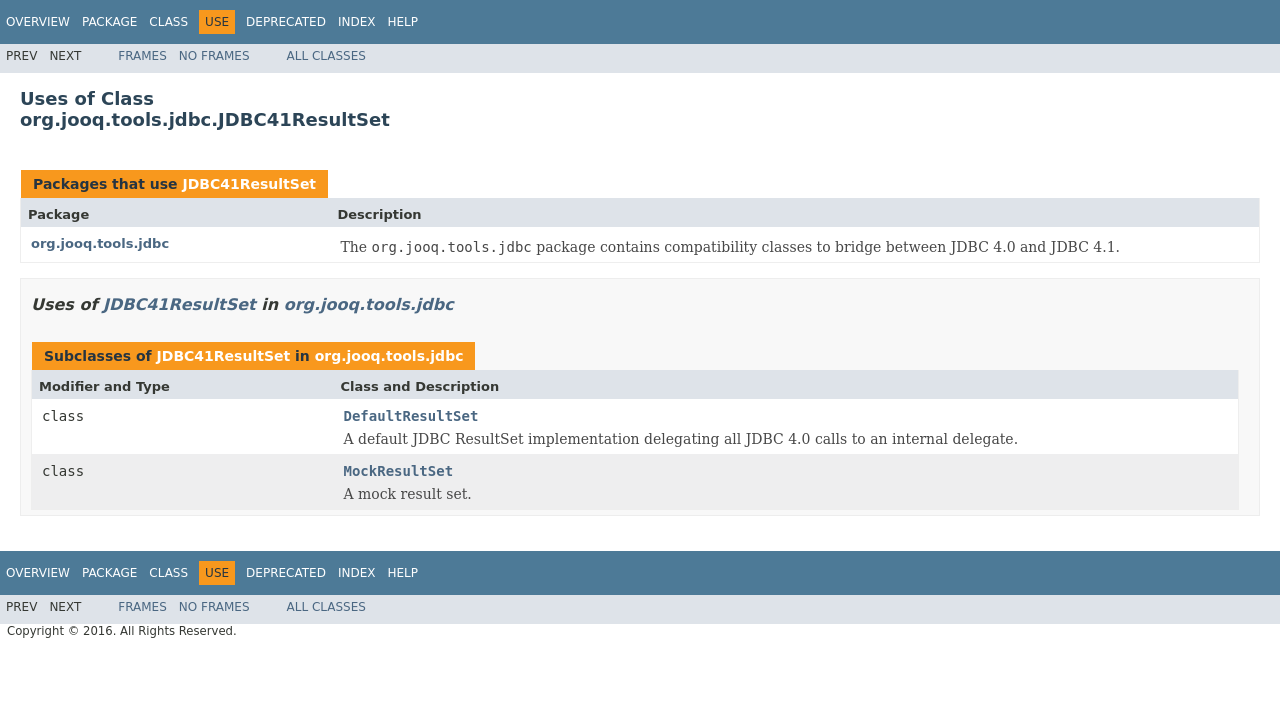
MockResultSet (399, 471)
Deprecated (286, 22)
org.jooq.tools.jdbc (100, 243)
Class (168, 22)
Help (402, 22)
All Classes (326, 56)
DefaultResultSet (411, 416)
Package (109, 22)
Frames (142, 56)
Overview (38, 22)
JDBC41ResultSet (249, 184)
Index (357, 22)
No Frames (214, 56)
